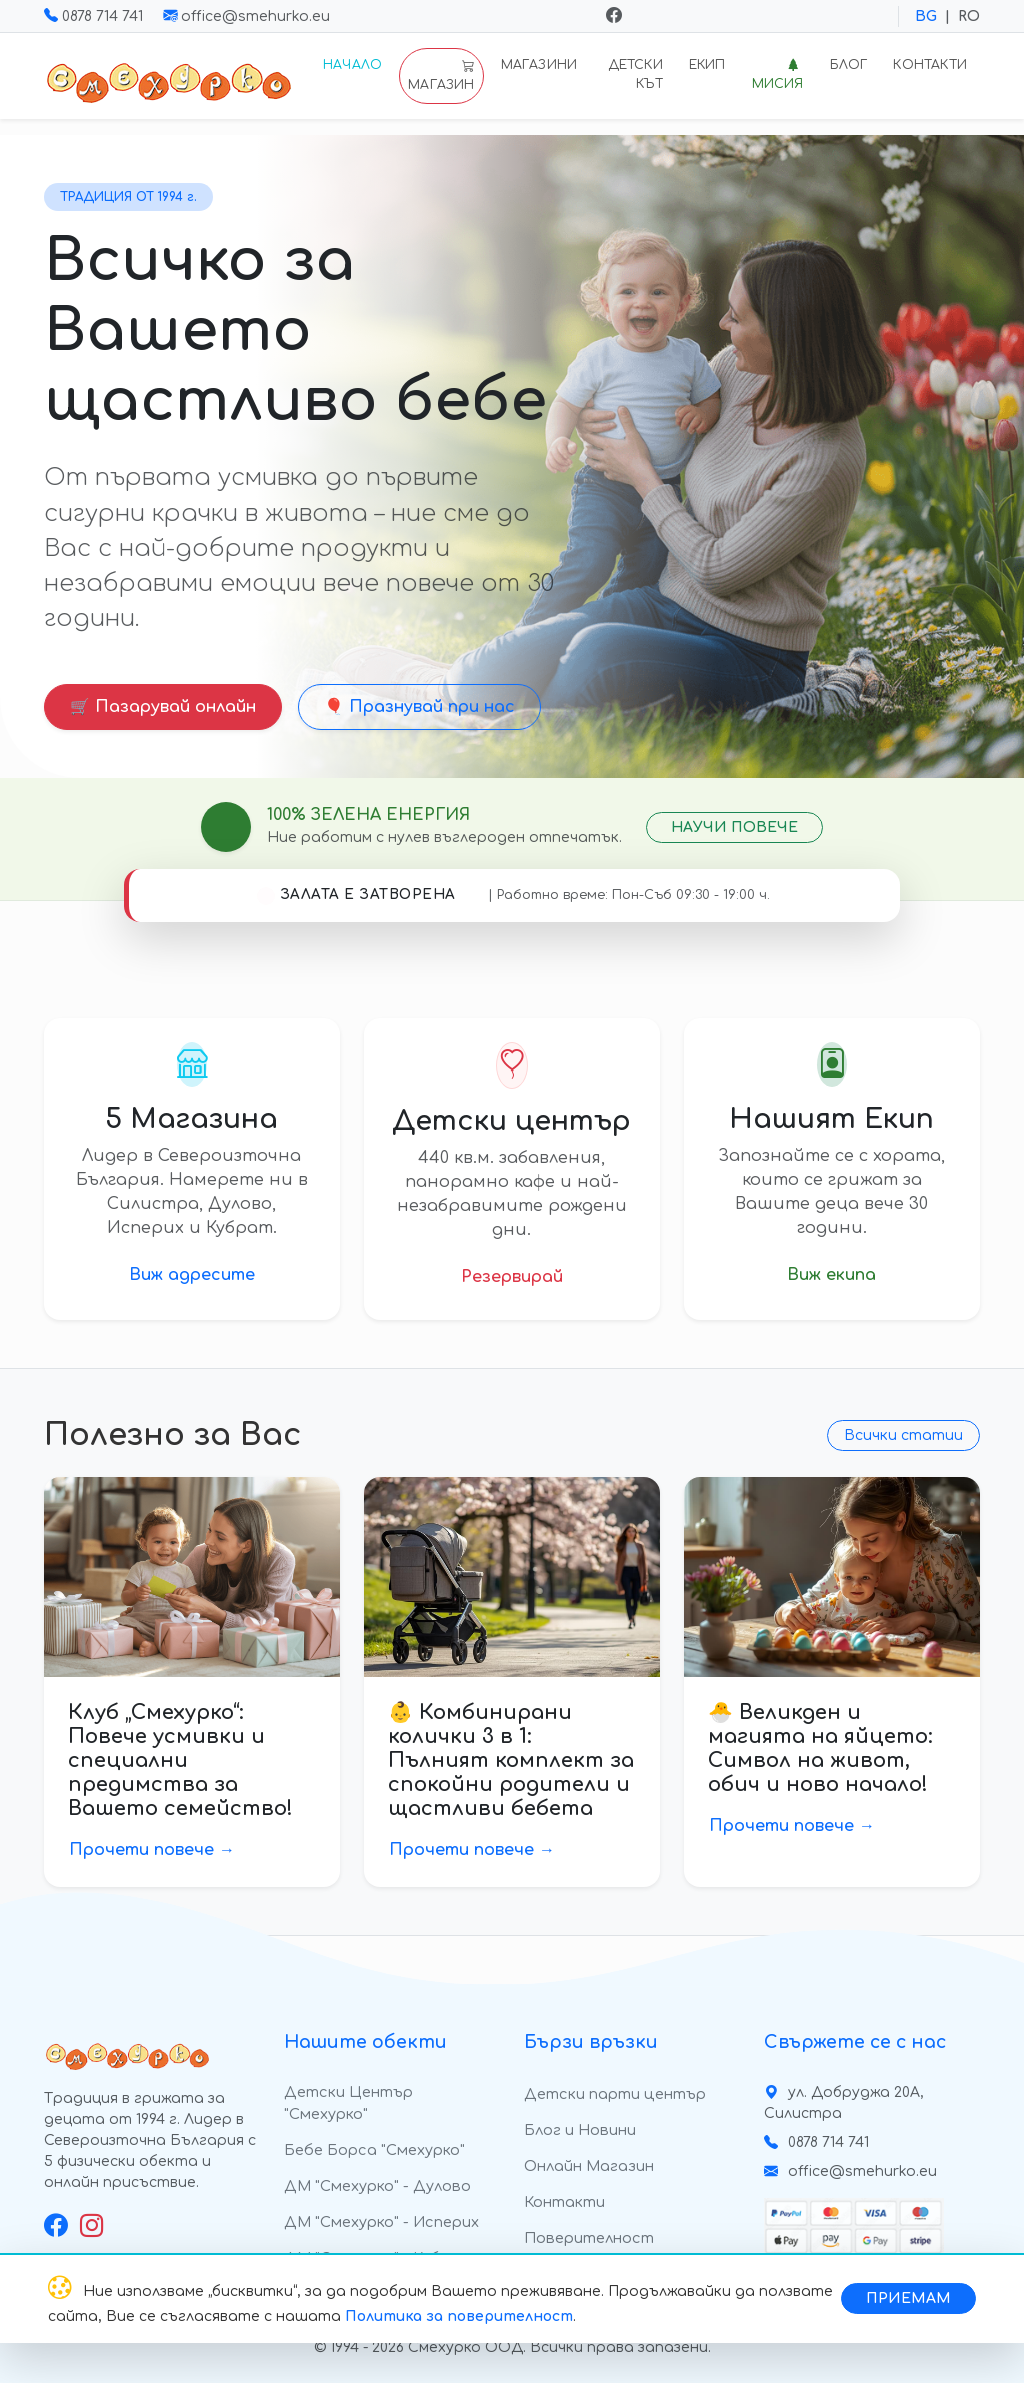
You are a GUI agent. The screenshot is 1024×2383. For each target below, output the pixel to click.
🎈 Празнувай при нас (419, 707)
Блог (849, 65)
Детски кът (635, 74)
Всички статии (903, 1435)
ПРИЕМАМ (908, 2298)
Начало (352, 65)
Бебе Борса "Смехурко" (374, 2150)
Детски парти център (615, 2094)
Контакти (930, 65)
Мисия (778, 74)
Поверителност (589, 2238)
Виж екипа (831, 1275)
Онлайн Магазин (589, 2166)
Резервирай (512, 1277)
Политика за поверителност (459, 2316)
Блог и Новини (580, 2130)
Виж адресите (192, 1275)
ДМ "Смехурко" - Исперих (381, 2222)
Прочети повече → (152, 1850)
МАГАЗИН (441, 75)
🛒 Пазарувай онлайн (163, 707)
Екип (707, 65)
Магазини (539, 65)
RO (969, 16)
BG (926, 16)
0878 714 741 (95, 16)
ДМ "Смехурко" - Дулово (377, 2186)
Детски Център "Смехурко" (348, 2103)
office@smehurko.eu (246, 16)
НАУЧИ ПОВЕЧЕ (734, 827)
